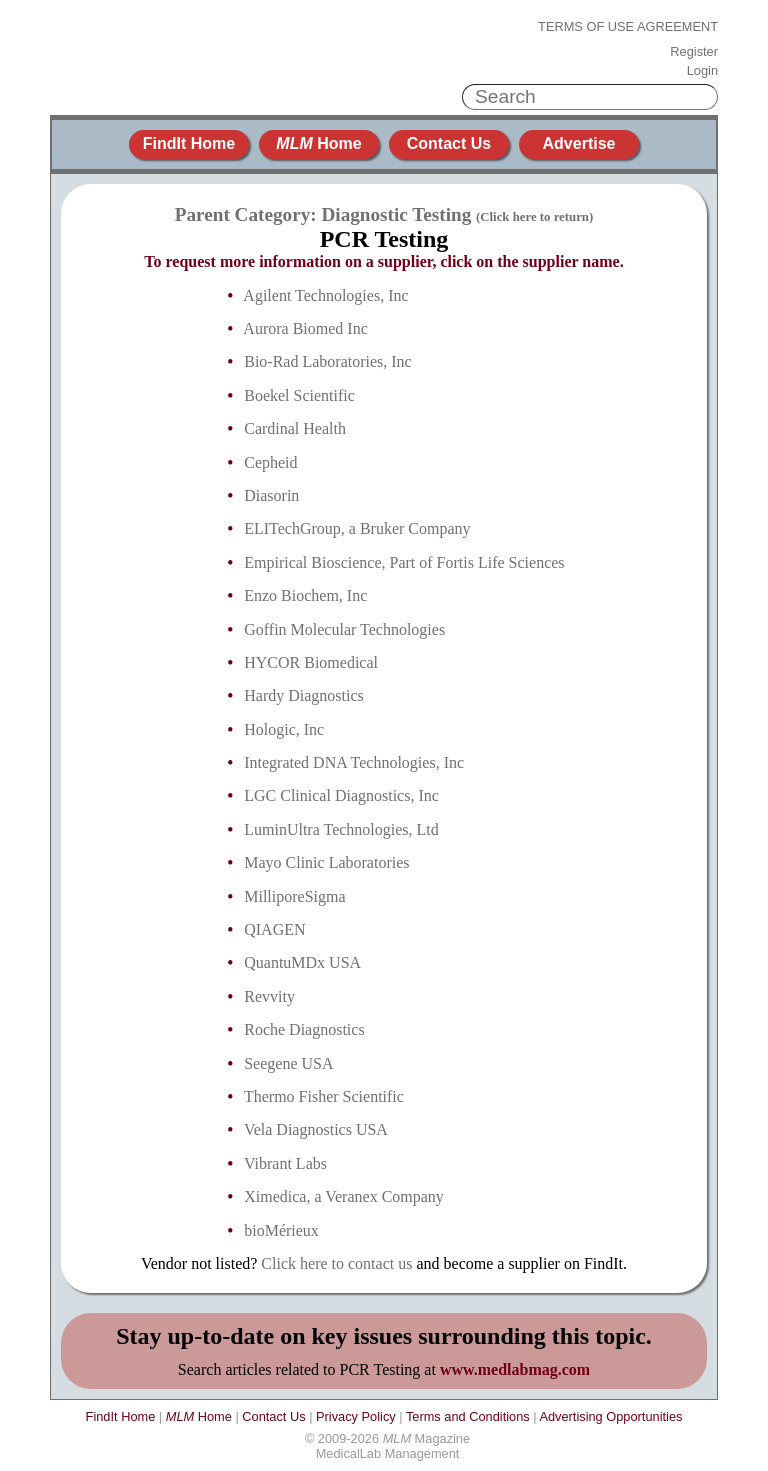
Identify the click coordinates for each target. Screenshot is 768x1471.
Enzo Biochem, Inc (305, 595)
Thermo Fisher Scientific (324, 1096)
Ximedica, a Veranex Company (344, 1196)
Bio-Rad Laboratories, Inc (328, 361)
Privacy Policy (356, 1416)
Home (318, 143)
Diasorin (271, 495)
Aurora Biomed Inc (305, 328)
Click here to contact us (336, 1263)
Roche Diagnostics (304, 1029)
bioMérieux (281, 1230)
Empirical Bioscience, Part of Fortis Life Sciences (404, 562)
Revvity (269, 996)
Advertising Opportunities (610, 1416)
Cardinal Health (295, 428)
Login (702, 71)
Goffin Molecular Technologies (344, 629)
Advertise (579, 143)
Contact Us (449, 143)
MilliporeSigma (294, 896)
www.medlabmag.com (515, 1369)
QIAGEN (274, 929)
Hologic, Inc (284, 729)
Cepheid (270, 462)
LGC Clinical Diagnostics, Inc (341, 795)
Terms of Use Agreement (628, 27)
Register (694, 52)
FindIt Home (189, 143)
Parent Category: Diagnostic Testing (384, 214)
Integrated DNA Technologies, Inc (354, 762)
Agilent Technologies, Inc (325, 295)
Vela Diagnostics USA (316, 1129)
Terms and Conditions (468, 1416)
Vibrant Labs (285, 1163)
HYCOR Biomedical (311, 662)
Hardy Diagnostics (304, 695)
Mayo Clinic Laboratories (326, 862)
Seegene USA (288, 1063)
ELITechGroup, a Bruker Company (357, 528)
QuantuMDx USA (302, 962)
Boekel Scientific (299, 395)
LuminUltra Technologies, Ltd (341, 829)
